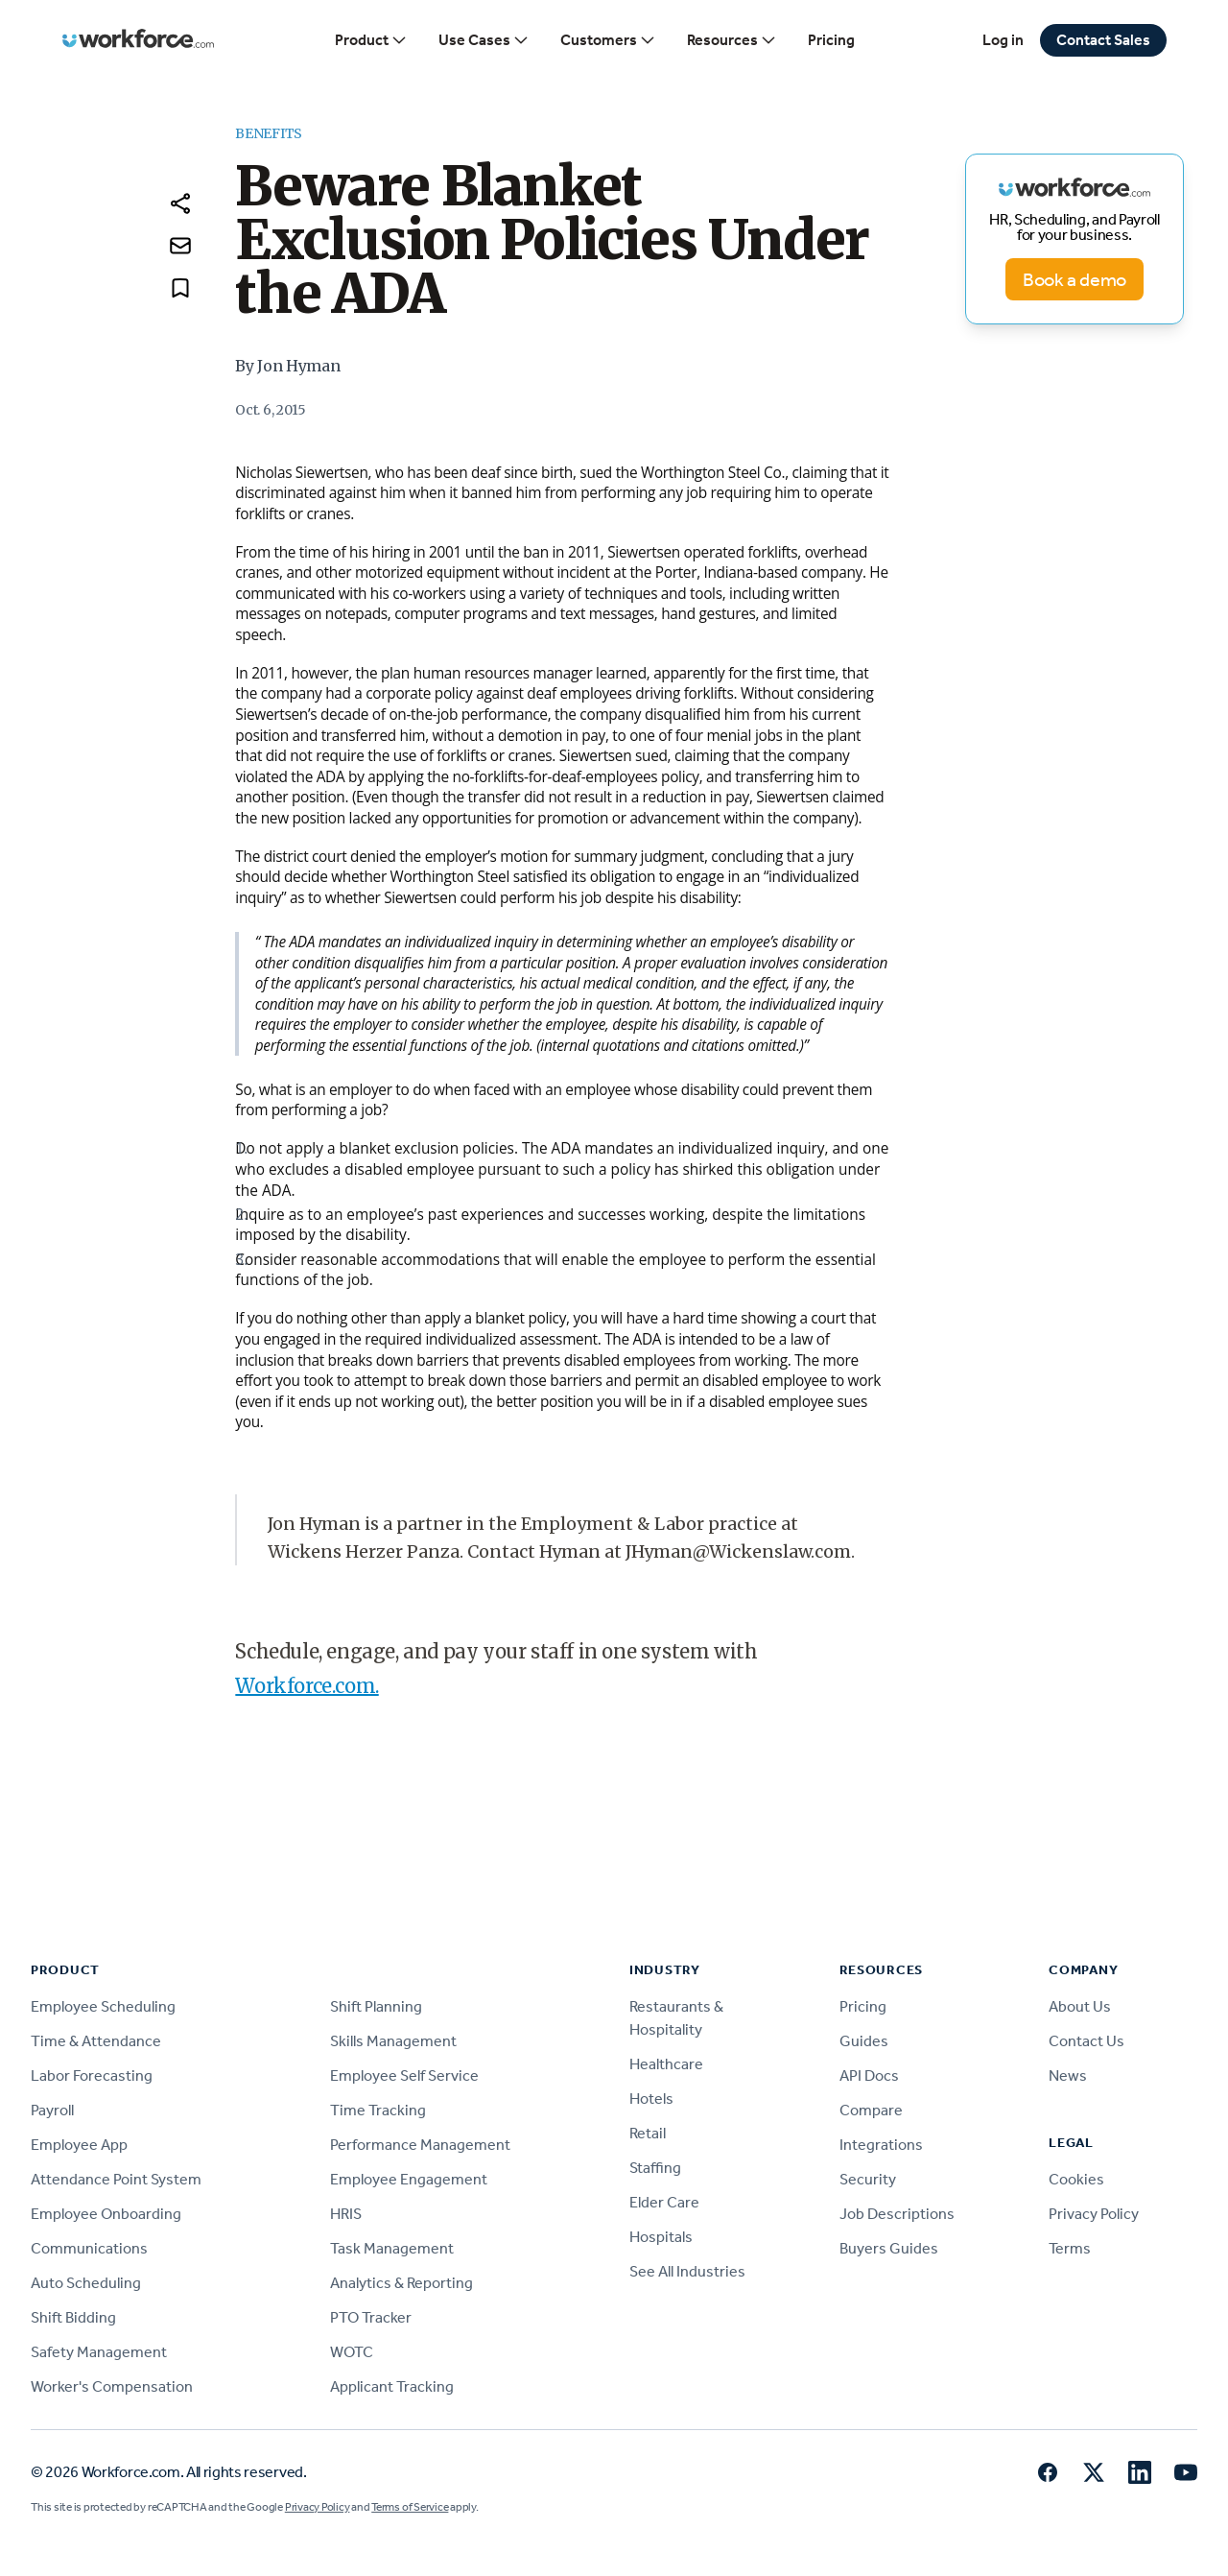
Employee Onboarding (106, 2214)
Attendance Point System (116, 2179)
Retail (647, 2133)
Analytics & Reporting (401, 2283)
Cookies (1076, 2179)
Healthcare (666, 2064)
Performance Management (420, 2144)
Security (867, 2179)
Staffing (655, 2168)
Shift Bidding (73, 2317)
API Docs (869, 2075)
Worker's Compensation (112, 2386)
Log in (1003, 40)
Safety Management (99, 2352)
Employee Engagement (408, 2179)
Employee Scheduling (103, 2006)
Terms (1070, 2248)
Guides (863, 2041)
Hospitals (661, 2237)
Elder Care (664, 2202)
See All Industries (687, 2271)
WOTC (351, 2352)
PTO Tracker (371, 2317)
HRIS (346, 2214)
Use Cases (484, 40)
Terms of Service (409, 2507)
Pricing (831, 40)
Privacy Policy (1094, 2214)
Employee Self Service (404, 2075)
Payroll (52, 2110)
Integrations (881, 2144)
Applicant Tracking (392, 2386)
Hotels (651, 2098)
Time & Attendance (96, 2041)
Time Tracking (378, 2110)
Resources (732, 40)
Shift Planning (376, 2006)
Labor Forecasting (92, 2075)
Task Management (392, 2248)
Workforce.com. (306, 1686)
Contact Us (1086, 2041)
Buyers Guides (888, 2248)
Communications (89, 2248)
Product (371, 40)
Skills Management (393, 2041)
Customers (608, 40)
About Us (1080, 2006)
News (1068, 2075)
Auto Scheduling (86, 2283)
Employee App (79, 2144)
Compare (871, 2110)
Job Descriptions (897, 2214)
